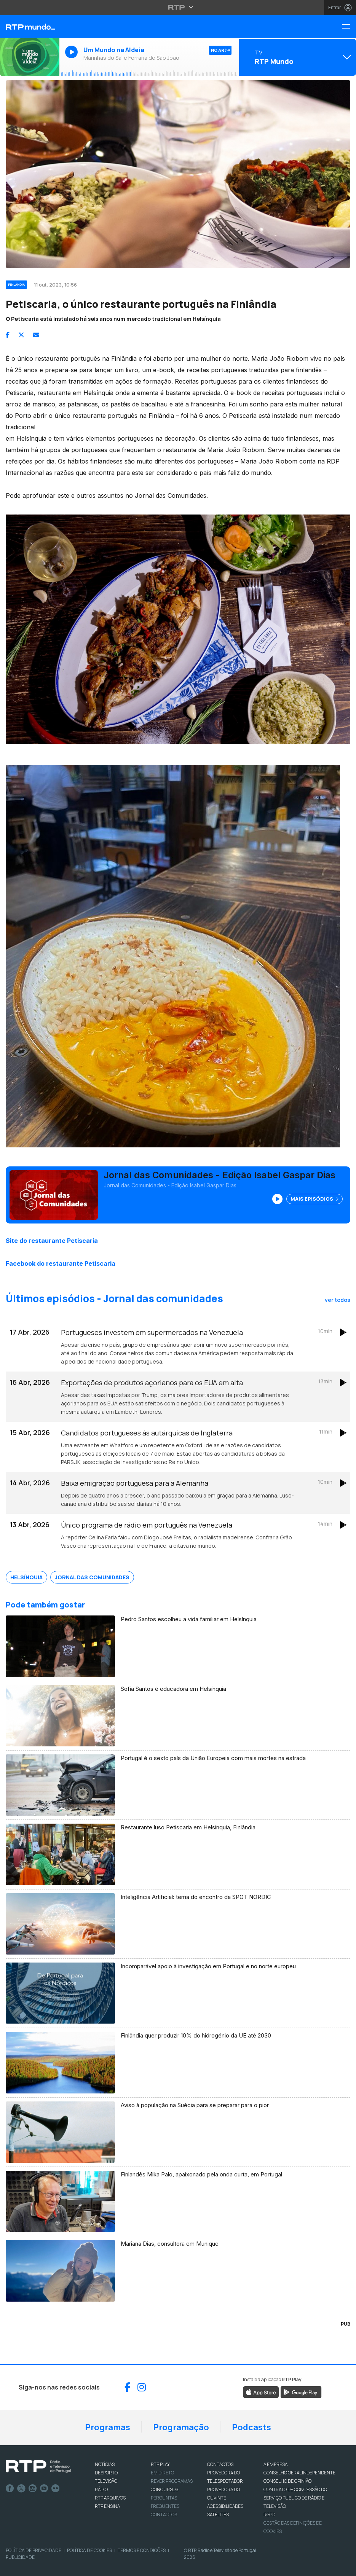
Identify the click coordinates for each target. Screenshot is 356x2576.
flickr (55, 2488)
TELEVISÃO (106, 2481)
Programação (181, 2427)
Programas (107, 2427)
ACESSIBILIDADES (225, 2506)
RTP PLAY (160, 2464)
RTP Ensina (107, 2506)
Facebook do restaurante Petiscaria (60, 1263)
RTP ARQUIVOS (110, 2498)
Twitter (21, 2488)
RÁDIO (101, 2489)
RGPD (269, 2514)
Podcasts (251, 2427)
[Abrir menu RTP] (178, 7)
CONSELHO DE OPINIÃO (287, 2481)
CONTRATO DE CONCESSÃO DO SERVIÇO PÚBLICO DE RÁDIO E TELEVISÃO (295, 2497)
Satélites (218, 2514)
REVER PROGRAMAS (172, 2481)
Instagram (33, 2488)
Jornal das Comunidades (92, 1577)
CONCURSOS (164, 2489)
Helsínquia (26, 1577)
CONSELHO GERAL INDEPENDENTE (299, 2472)
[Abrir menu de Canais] (296, 57)
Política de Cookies (89, 2550)
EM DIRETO (162, 2472)
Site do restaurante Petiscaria (52, 1240)
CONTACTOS (220, 2464)
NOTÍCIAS (105, 2464)
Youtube (44, 2488)
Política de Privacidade (33, 2550)
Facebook (10, 2488)
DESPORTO (106, 2472)
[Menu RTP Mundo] (349, 26)
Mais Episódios (314, 1198)
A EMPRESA (275, 2464)
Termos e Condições (142, 2550)
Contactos (164, 2514)
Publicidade (20, 2557)
